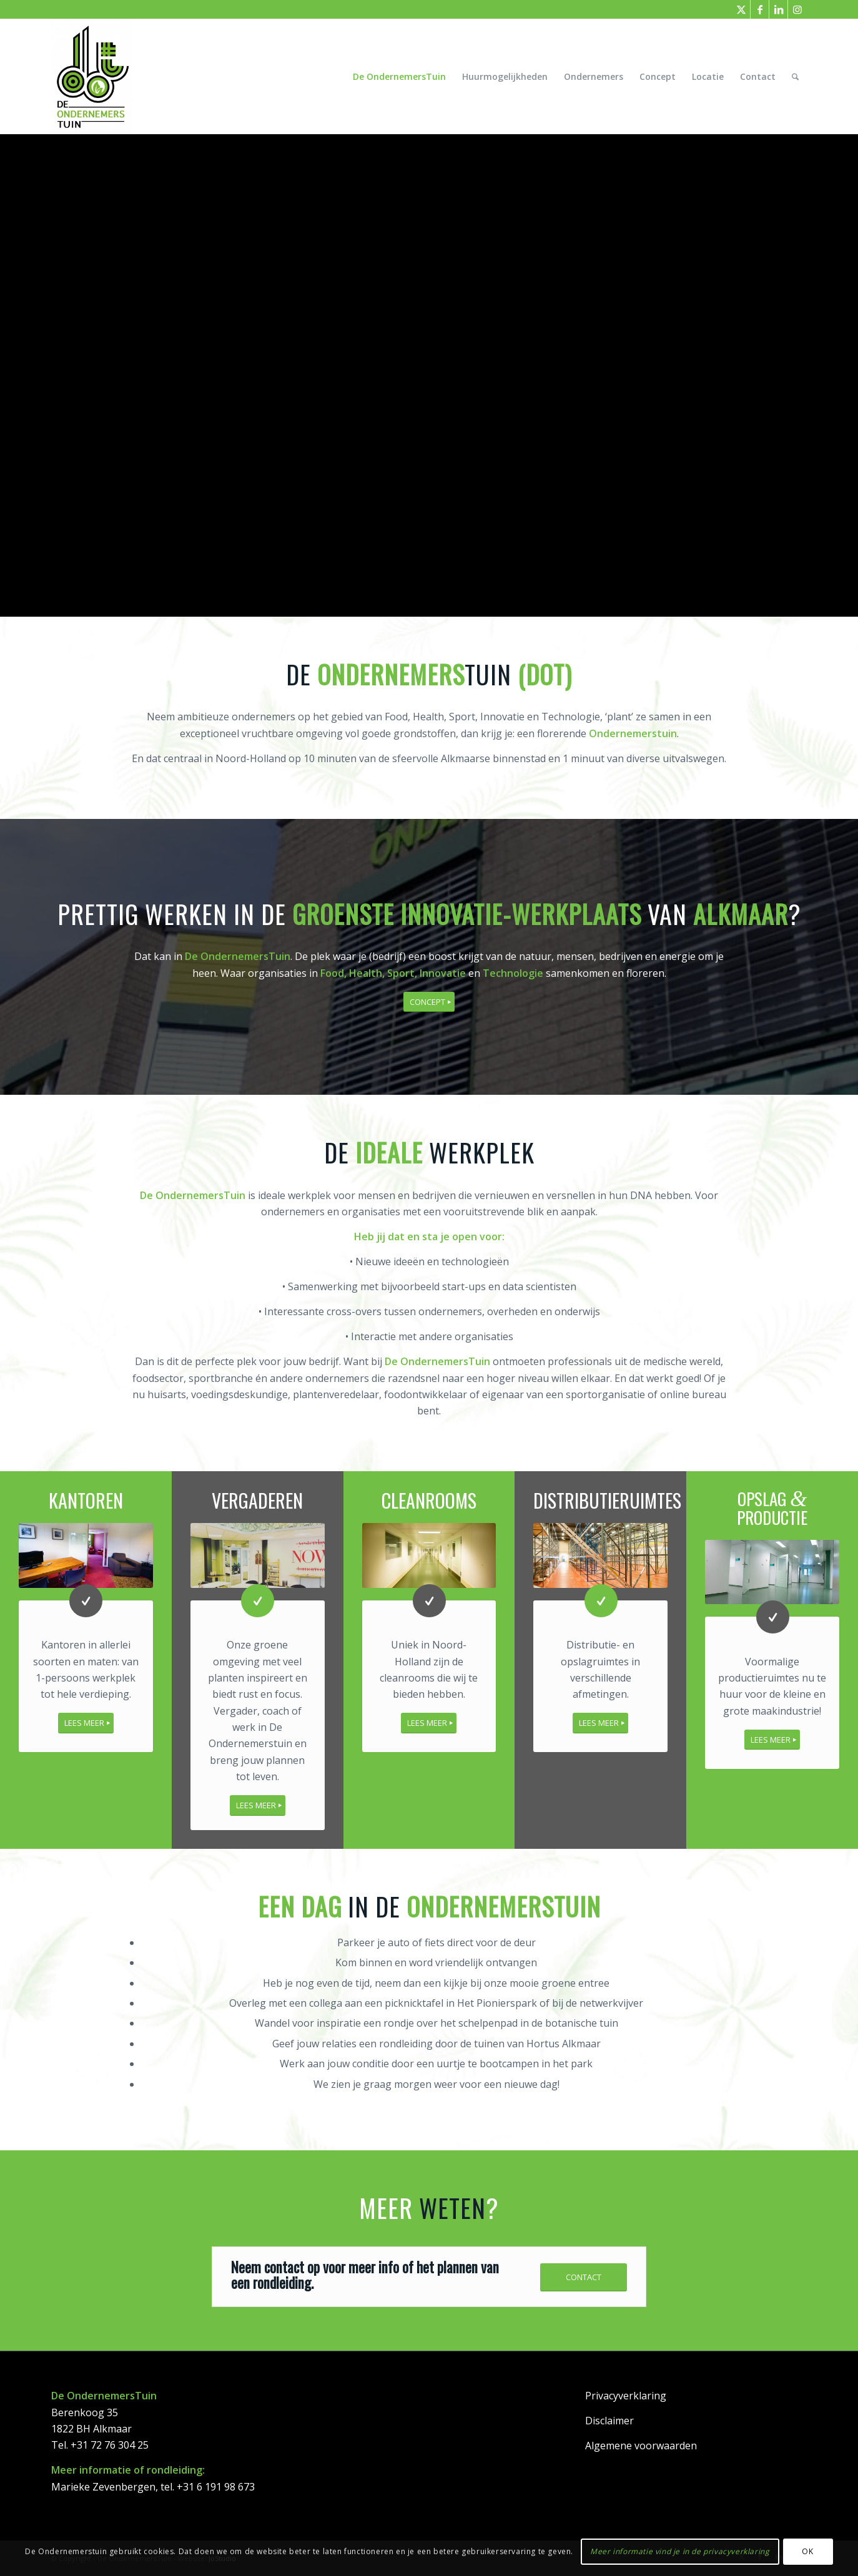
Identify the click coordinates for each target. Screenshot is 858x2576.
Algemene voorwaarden (641, 2445)
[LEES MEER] (86, 1722)
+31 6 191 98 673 (216, 2486)
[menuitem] (399, 76)
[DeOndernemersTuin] (91, 76)
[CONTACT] (583, 2277)
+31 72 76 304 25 (110, 2444)
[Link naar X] (741, 9)
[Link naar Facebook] (760, 9)
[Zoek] (795, 76)
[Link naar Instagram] (797, 9)
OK (807, 2551)
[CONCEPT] (429, 1001)
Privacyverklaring (625, 2395)
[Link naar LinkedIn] (778, 9)
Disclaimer (609, 2420)
